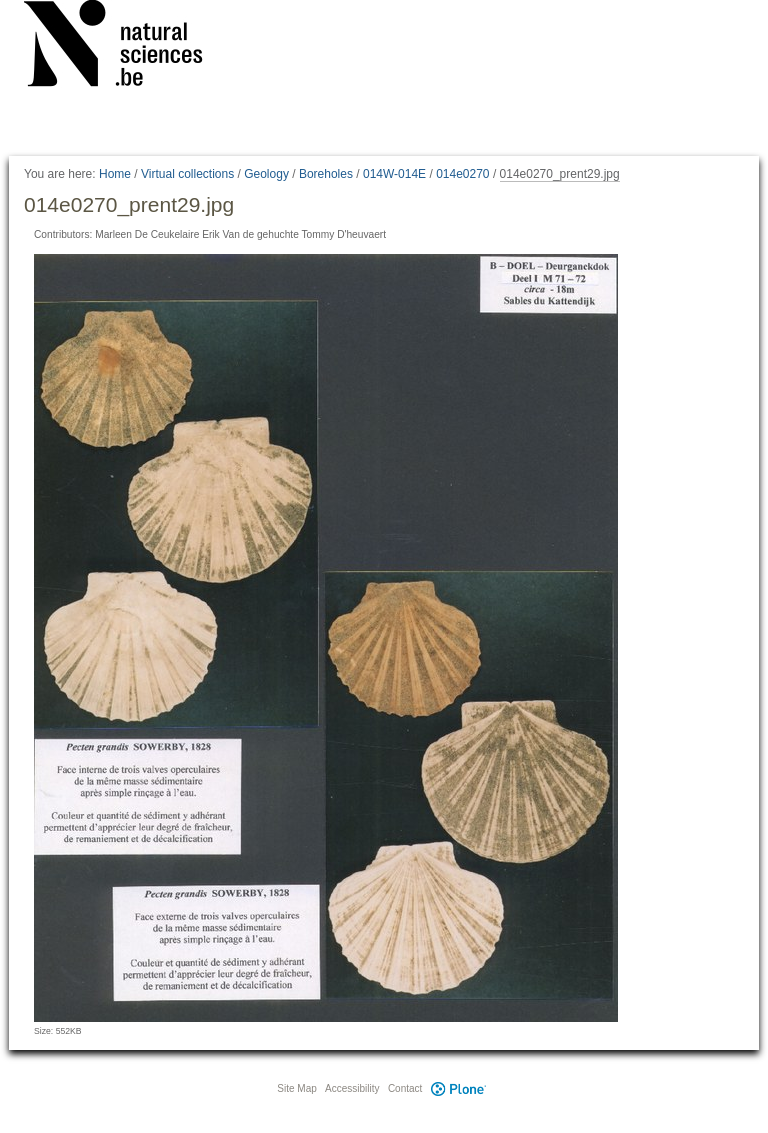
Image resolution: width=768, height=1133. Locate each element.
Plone (458, 1088)
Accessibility (352, 1088)
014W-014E (394, 174)
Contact (405, 1088)
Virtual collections (187, 174)
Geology (266, 174)
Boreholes (326, 174)
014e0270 (462, 174)
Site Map (296, 1088)
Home (115, 174)
